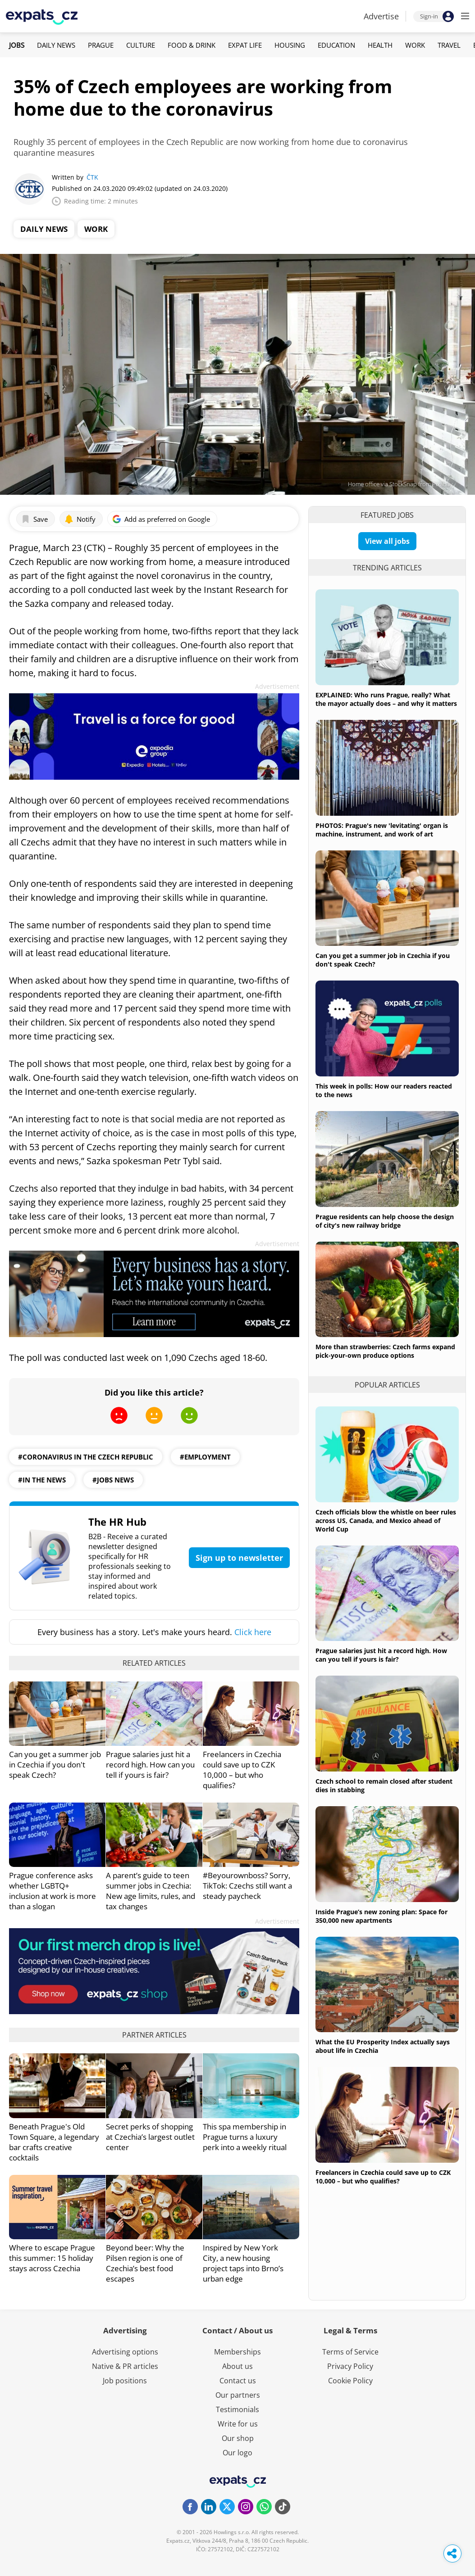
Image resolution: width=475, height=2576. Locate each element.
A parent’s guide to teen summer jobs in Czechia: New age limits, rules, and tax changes (150, 1891)
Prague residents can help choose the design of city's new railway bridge (384, 1220)
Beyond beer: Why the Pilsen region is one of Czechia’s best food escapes (145, 2263)
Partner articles (154, 2035)
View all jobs (387, 541)
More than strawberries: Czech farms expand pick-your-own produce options (385, 1351)
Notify (80, 519)
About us (237, 2366)
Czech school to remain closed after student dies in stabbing (383, 1785)
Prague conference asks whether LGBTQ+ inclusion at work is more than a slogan (52, 1891)
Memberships (237, 2352)
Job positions (125, 2381)
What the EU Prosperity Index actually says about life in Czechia (382, 2046)
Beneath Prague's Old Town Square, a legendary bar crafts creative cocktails (54, 2142)
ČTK (92, 177)
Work (415, 45)
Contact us (237, 2381)
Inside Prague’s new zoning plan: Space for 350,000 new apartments (381, 1916)
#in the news (42, 1479)
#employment (205, 1456)
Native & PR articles (125, 2366)
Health (380, 45)
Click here (252, 1632)
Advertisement (277, 686)
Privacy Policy (350, 2366)
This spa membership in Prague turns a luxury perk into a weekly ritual (245, 2136)
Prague (101, 45)
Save (34, 519)
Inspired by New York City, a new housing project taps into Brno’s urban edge (243, 2263)
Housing (289, 45)
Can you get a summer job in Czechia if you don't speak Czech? (55, 1764)
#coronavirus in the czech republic (85, 1456)
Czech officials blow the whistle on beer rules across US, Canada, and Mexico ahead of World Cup (385, 1520)
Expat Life (245, 45)
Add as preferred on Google (161, 519)
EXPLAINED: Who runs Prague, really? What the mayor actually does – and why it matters (386, 699)
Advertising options (125, 2352)
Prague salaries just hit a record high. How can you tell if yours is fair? (150, 1764)
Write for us (238, 2424)
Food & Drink (191, 45)
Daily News (56, 45)
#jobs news (113, 1479)
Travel (449, 45)
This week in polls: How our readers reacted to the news (383, 1090)
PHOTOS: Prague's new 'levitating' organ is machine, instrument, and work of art (381, 829)
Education (336, 45)
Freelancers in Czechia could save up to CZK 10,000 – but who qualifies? (242, 1769)
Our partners (237, 2395)
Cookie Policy (350, 2381)
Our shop (238, 2438)
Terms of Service (350, 2352)
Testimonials (237, 2409)
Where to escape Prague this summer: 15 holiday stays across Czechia (52, 2257)
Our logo (237, 2453)
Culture (140, 45)
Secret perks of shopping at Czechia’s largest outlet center (150, 2136)
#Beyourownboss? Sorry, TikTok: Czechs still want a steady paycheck (247, 1885)
